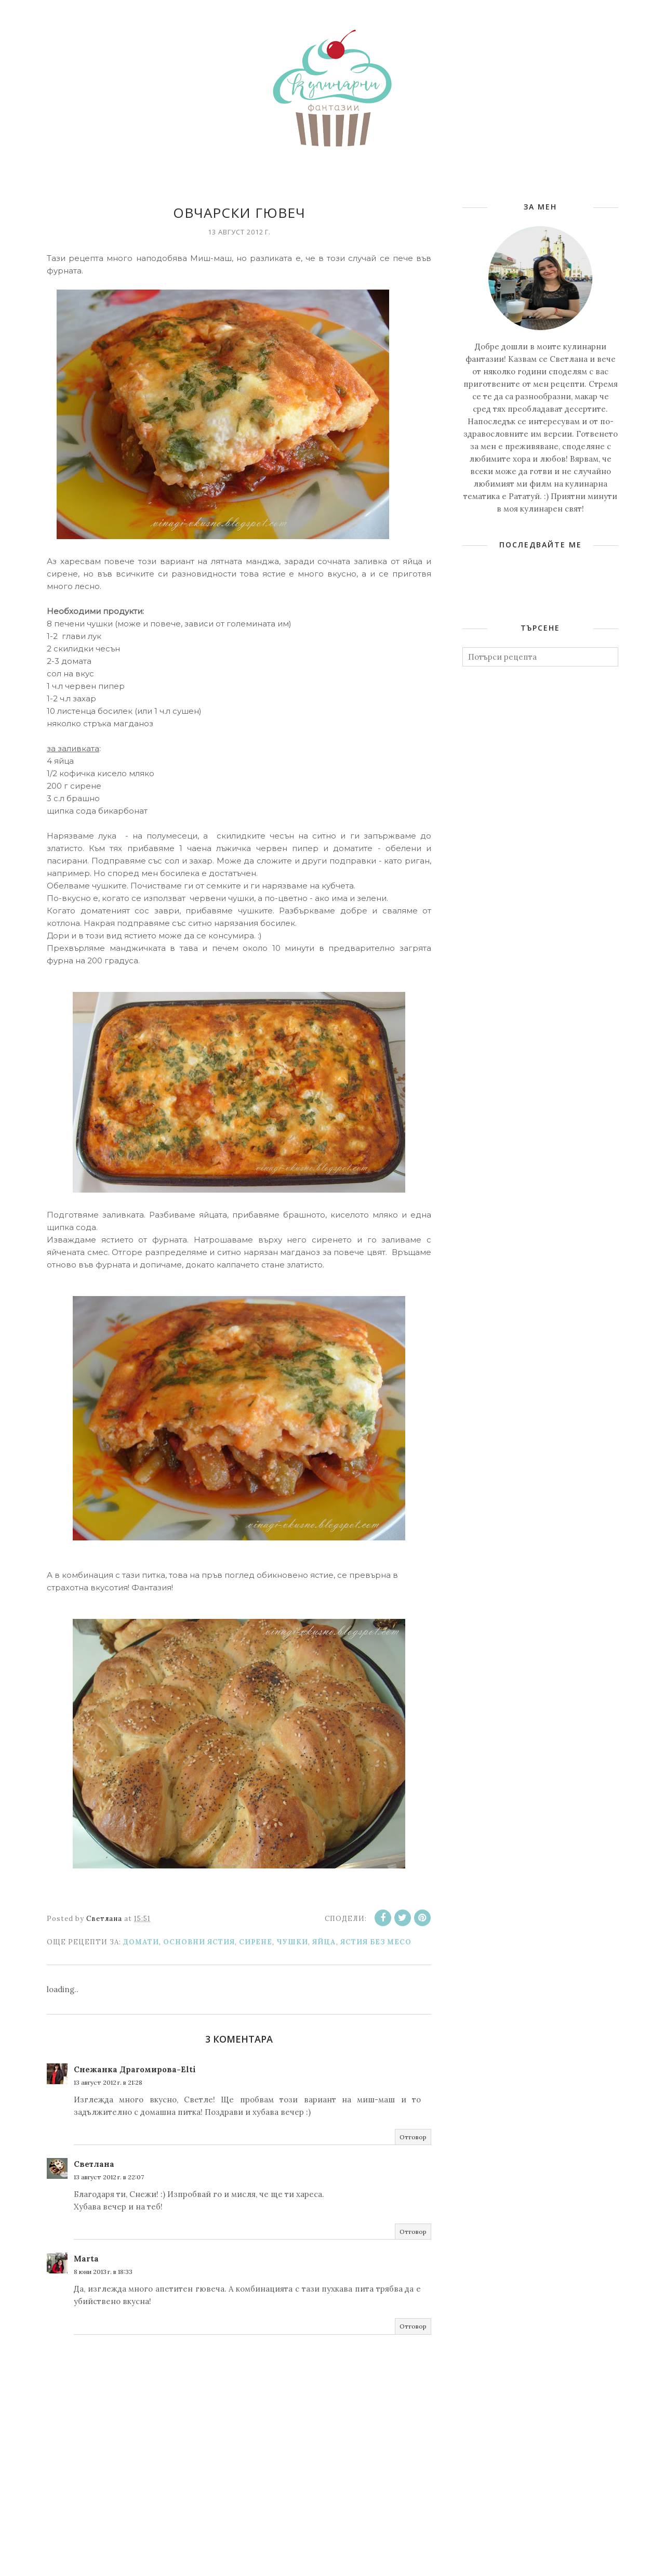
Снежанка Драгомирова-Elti (135, 2069)
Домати (141, 1942)
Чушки (292, 1942)
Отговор (413, 2137)
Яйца (324, 1942)
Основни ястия (199, 1942)
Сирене (255, 1942)
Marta (86, 2259)
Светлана (94, 2164)
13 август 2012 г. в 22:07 (109, 2177)
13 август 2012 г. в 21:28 (108, 2082)
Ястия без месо (375, 1942)
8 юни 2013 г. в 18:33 (103, 2272)
